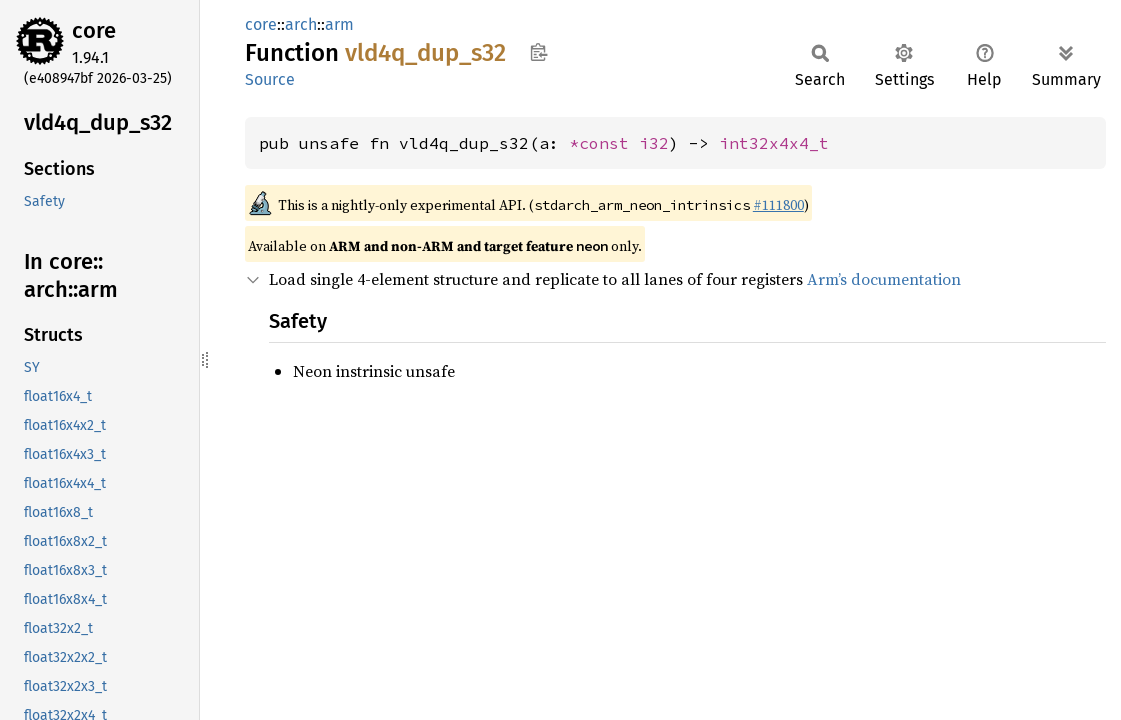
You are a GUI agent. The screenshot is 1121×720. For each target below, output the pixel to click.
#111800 (778, 205)
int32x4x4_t (774, 143)
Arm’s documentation (884, 279)
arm (339, 24)
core (94, 30)
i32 (654, 143)
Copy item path (538, 52)
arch (301, 24)
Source (270, 79)
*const (604, 143)
